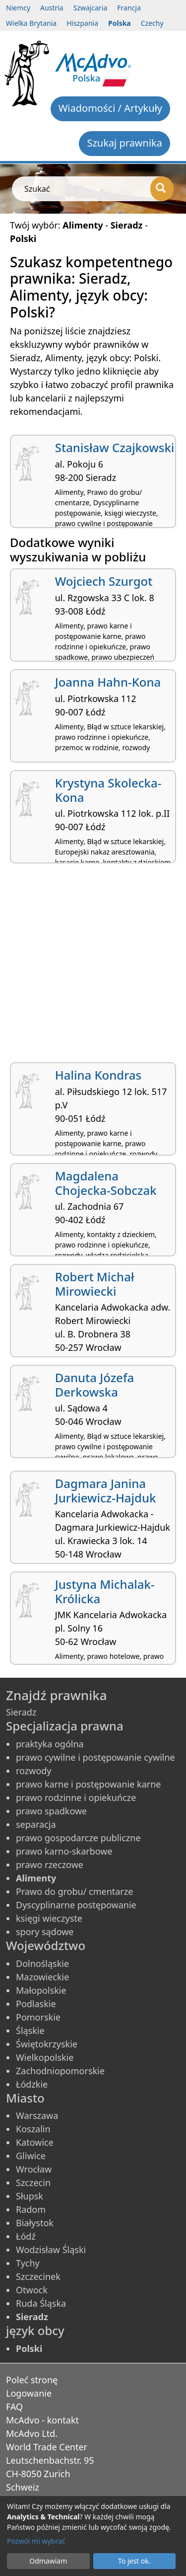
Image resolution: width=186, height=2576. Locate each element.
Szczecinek (38, 2276)
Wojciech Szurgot (104, 581)
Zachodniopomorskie (60, 2071)
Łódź (26, 2236)
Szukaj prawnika (124, 143)
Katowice (35, 2142)
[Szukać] (162, 188)
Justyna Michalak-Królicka (105, 1591)
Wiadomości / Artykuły (110, 108)
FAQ (14, 2407)
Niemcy (18, 7)
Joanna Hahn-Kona (108, 682)
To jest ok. (134, 2561)
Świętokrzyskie (46, 2044)
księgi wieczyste (49, 1918)
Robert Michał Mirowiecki (94, 1283)
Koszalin (33, 2129)
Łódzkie (32, 2084)
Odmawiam (48, 2561)
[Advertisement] (93, 966)
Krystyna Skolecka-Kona (108, 790)
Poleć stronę (32, 2380)
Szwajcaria (90, 7)
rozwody (34, 1771)
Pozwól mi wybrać (36, 2541)
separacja (36, 1824)
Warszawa (37, 2115)
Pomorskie (38, 2017)
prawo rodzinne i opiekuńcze (76, 1797)
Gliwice (31, 2156)
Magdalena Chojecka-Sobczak (106, 1183)
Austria (51, 7)
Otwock (32, 2290)
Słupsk (29, 2196)
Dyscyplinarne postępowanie (76, 1905)
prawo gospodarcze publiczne (78, 1838)
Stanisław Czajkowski (115, 447)
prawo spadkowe (51, 1811)
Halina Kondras (98, 1075)
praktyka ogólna (50, 1744)
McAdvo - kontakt (42, 2420)
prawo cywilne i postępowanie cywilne (95, 1757)
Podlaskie (36, 2004)
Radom (31, 2209)
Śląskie (30, 2030)
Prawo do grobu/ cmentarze (74, 1891)
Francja (128, 7)
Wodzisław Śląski (51, 2250)
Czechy (152, 23)
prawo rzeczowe (49, 1865)
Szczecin (33, 2182)
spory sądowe (45, 1932)
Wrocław (34, 2169)
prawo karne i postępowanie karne (88, 1784)
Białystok (35, 2223)
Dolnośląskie (42, 1963)
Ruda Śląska (41, 2303)
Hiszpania (82, 23)
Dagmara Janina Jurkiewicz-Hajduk (105, 1490)
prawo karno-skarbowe (64, 1851)
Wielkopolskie (44, 2057)
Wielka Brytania (31, 23)
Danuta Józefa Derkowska (94, 1384)
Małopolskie (41, 1990)
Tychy (28, 2263)
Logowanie (29, 2393)
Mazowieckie (42, 1977)
